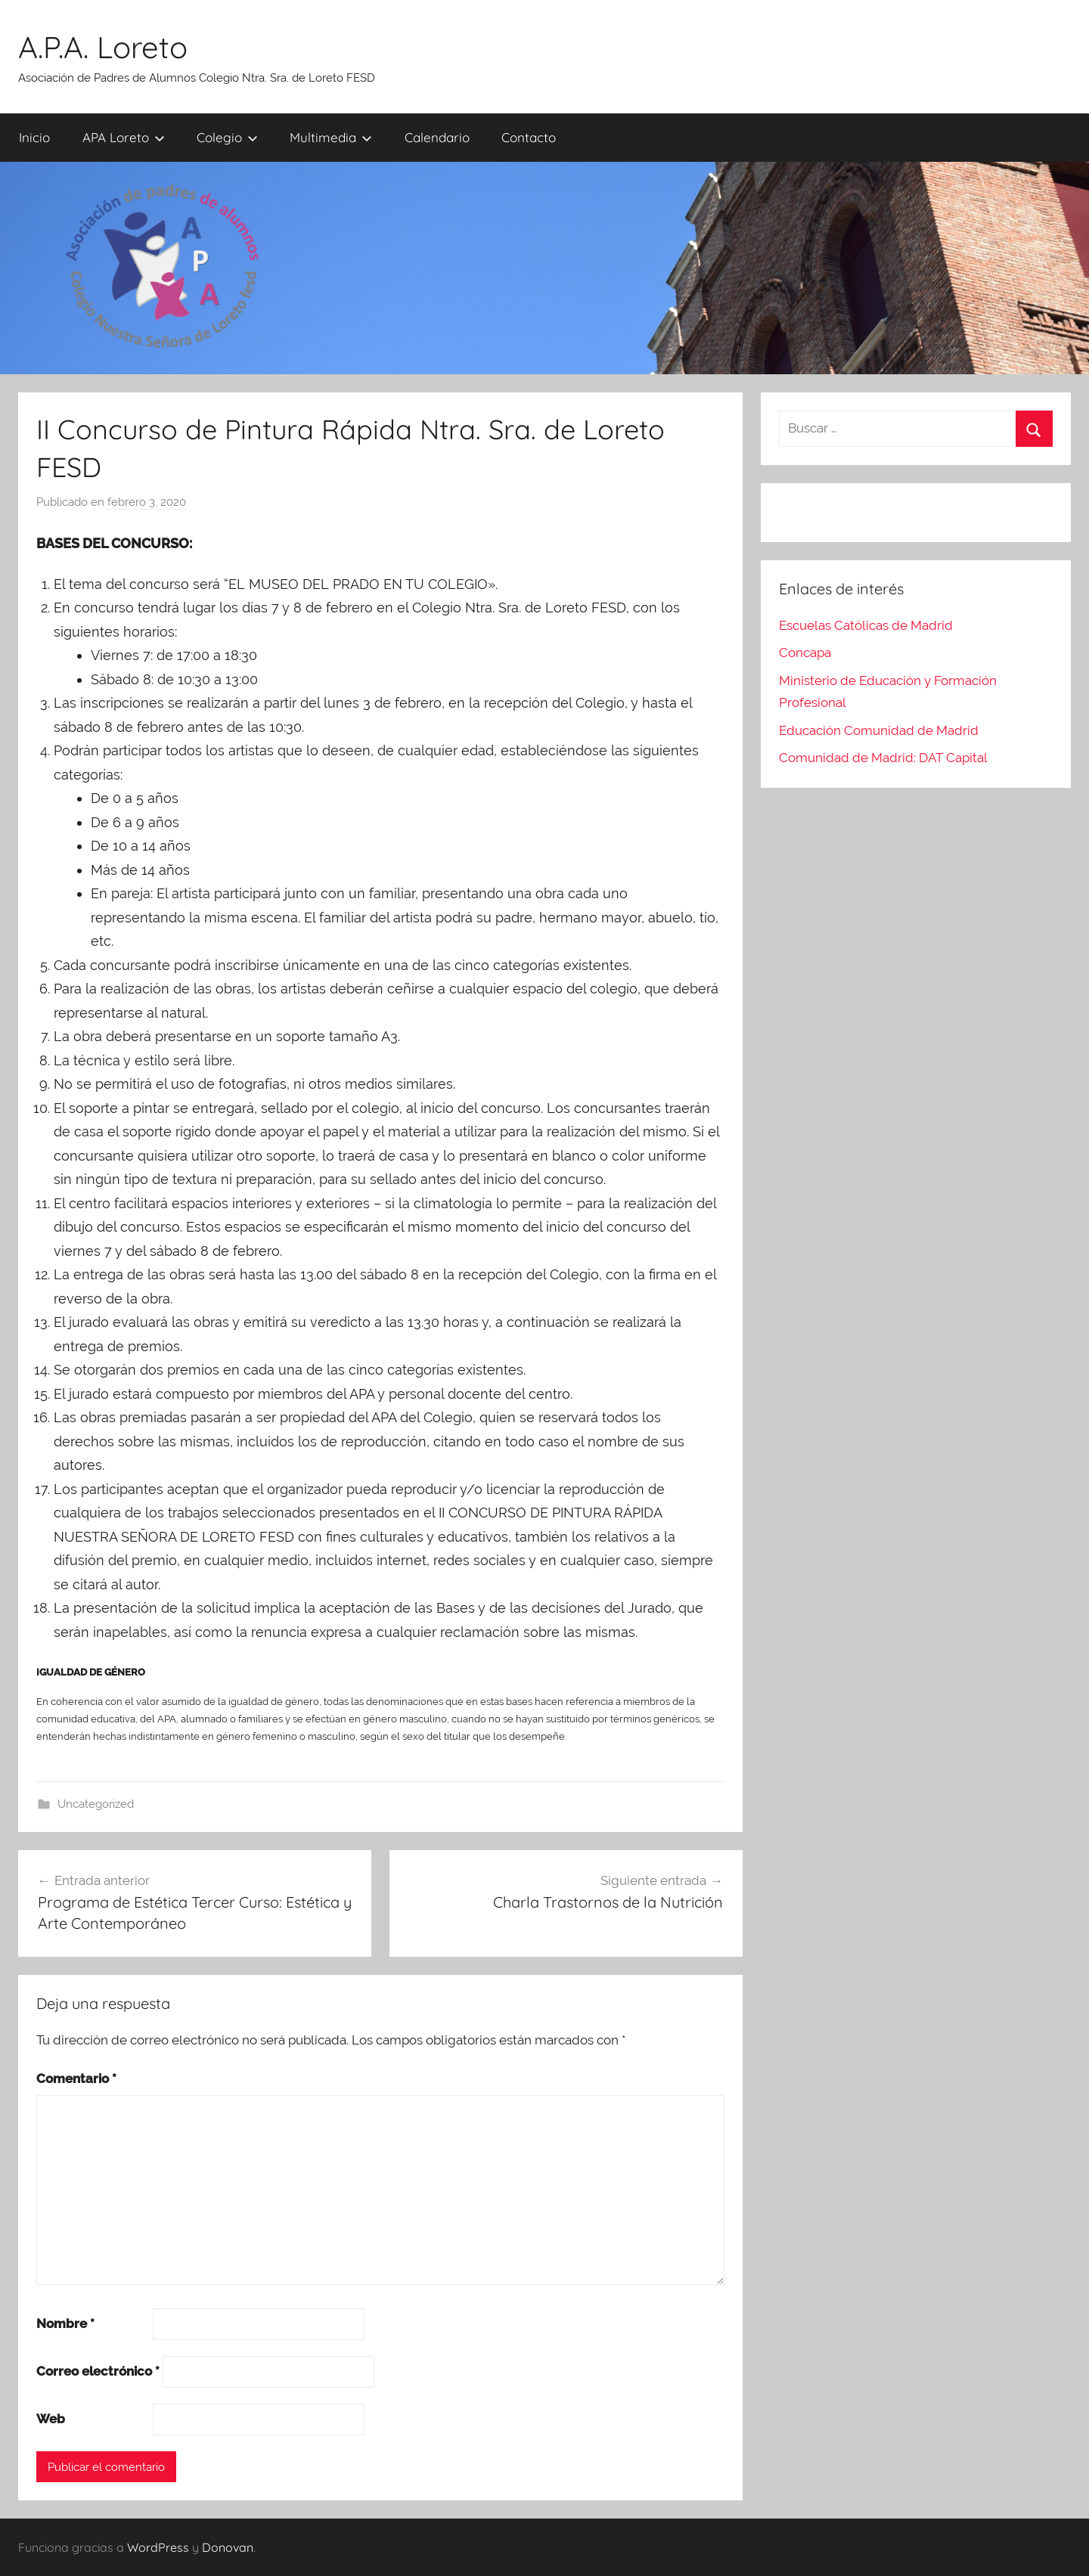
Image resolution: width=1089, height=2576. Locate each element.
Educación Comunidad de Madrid (879, 730)
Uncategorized (95, 1804)
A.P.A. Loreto (103, 47)
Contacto (528, 137)
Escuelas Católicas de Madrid (866, 625)
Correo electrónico (98, 2371)
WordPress (158, 2547)
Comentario (76, 2078)
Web (50, 2418)
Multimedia (331, 137)
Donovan (227, 2547)
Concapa (805, 652)
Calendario (437, 137)
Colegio (227, 137)
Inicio (34, 137)
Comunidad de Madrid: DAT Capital (883, 757)
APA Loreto (123, 137)
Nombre (65, 2323)
